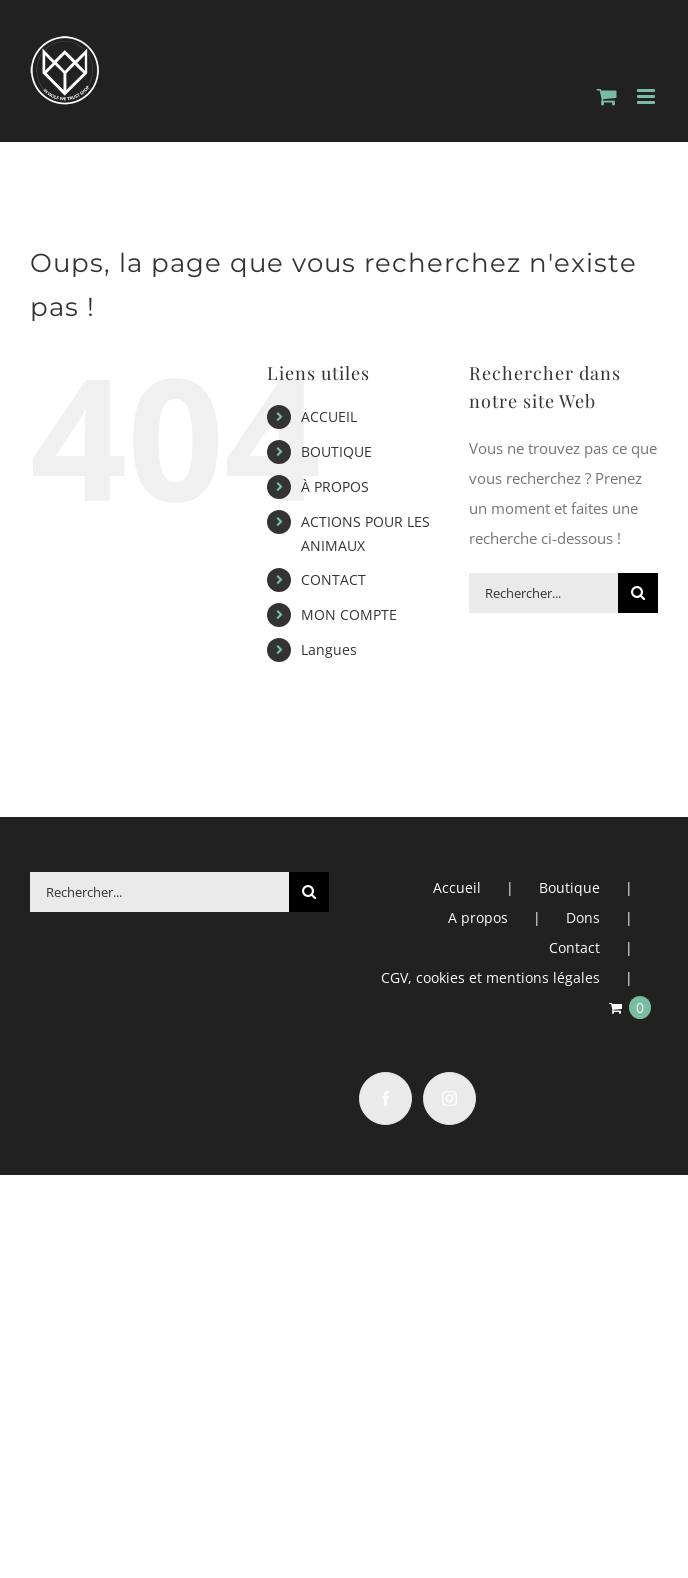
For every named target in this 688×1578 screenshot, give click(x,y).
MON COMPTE (349, 614)
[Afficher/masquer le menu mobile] (647, 96)
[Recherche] (638, 593)
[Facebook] (385, 1098)
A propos (478, 917)
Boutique (569, 887)
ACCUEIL (329, 416)
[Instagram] (449, 1098)
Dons (583, 917)
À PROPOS (335, 486)
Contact (574, 947)
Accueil (457, 887)
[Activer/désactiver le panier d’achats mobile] (607, 96)
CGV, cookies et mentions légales (490, 977)
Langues (329, 649)
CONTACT (333, 579)
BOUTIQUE (336, 451)
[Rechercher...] (543, 593)
